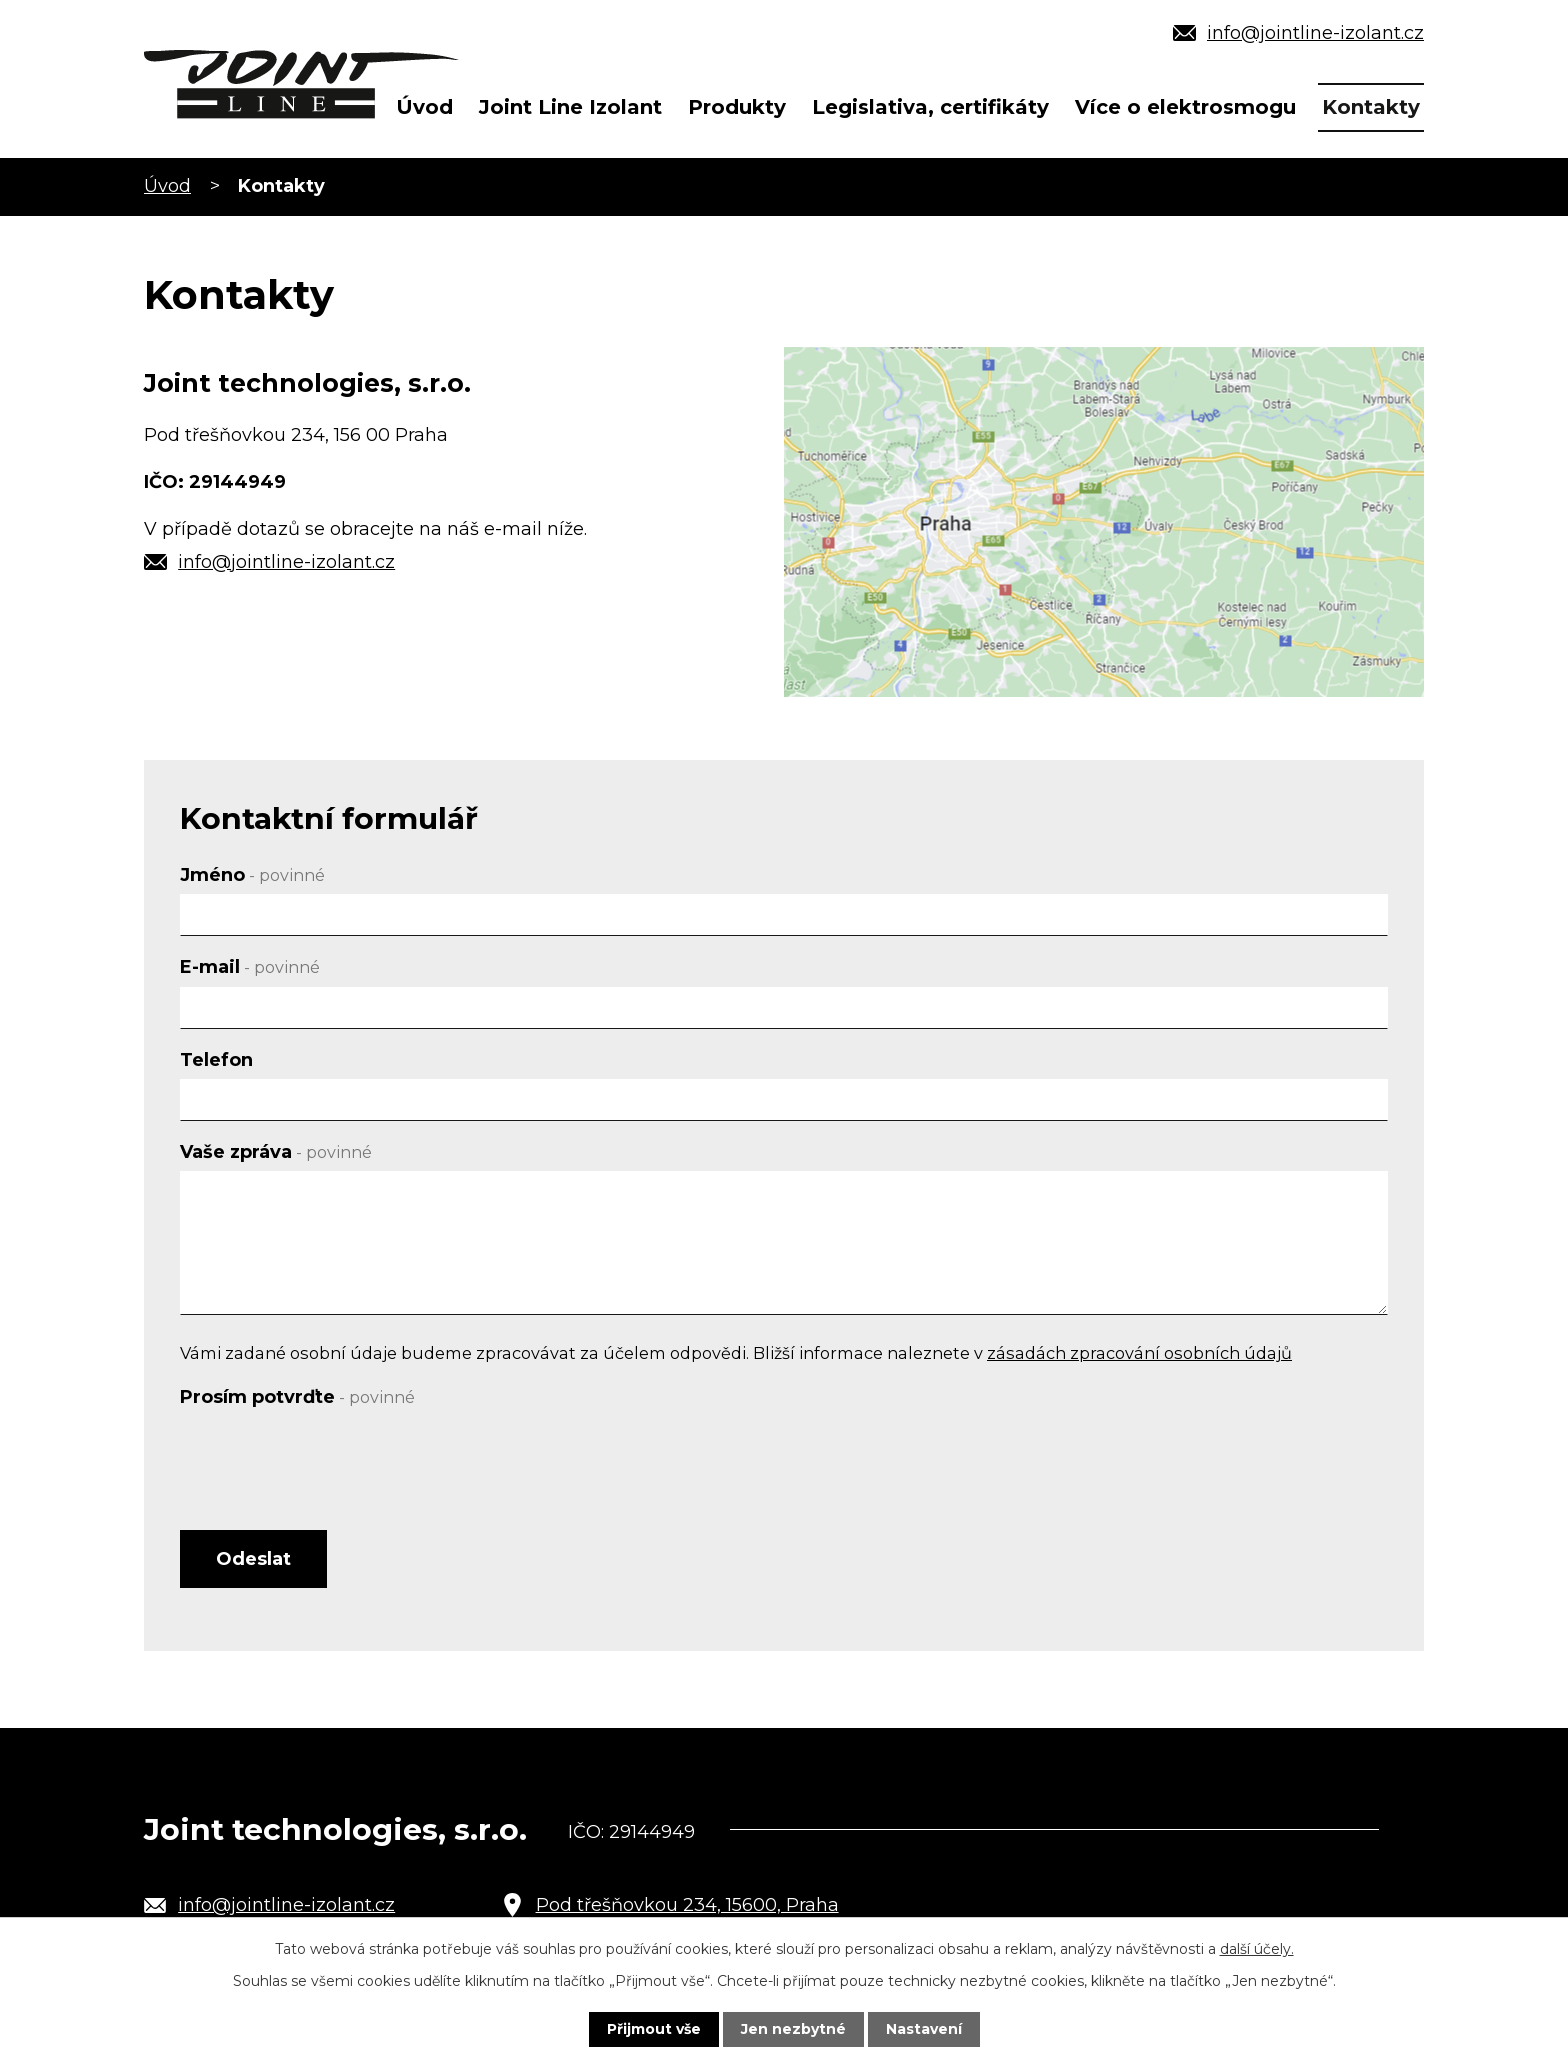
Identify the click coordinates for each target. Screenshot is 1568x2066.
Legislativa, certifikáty (930, 107)
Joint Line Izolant (570, 107)
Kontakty (1371, 107)
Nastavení (924, 2029)
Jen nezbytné (793, 2029)
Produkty (737, 107)
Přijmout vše (654, 2029)
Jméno (252, 875)
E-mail (250, 967)
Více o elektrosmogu (1185, 107)
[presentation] (332, 1455)
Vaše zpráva (276, 1152)
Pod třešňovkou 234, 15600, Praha (687, 1905)
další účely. (1257, 1949)
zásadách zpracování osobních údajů (1139, 1353)
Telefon (216, 1060)
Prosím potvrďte (297, 1397)
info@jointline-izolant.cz (1315, 33)
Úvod (424, 107)
